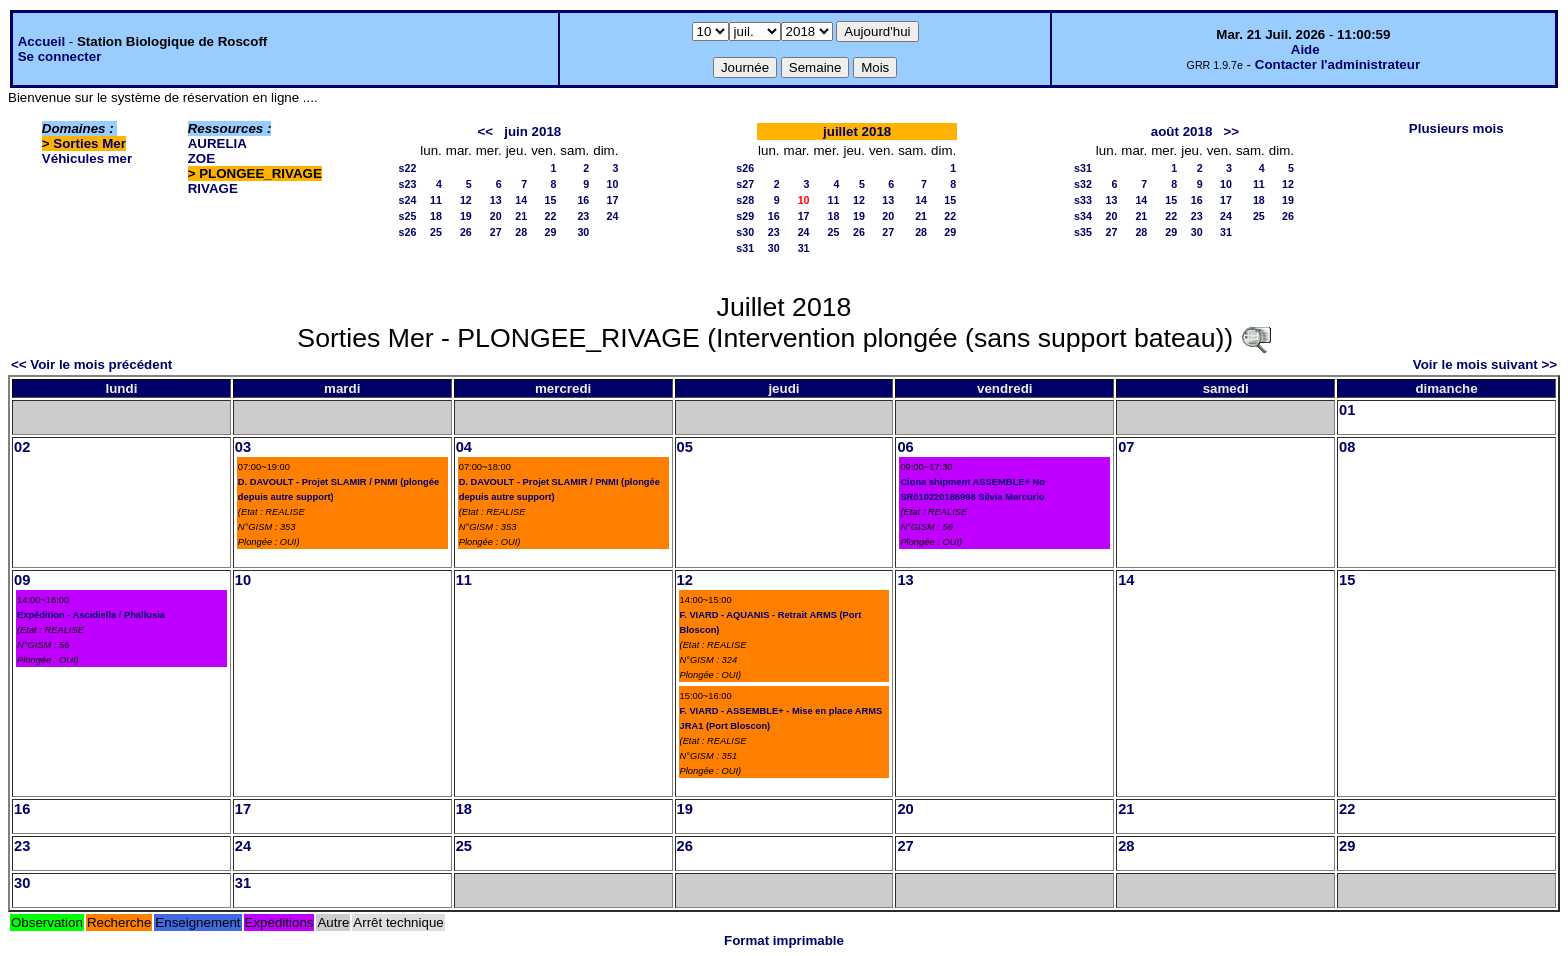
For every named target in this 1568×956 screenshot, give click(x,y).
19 (466, 216)
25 (436, 232)
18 (436, 216)
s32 (1083, 184)
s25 (408, 216)
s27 (745, 184)
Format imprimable (784, 940)
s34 (1083, 216)
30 (583, 232)
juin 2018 (532, 131)
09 (22, 580)
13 (496, 200)
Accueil (41, 41)
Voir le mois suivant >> (1485, 364)
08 (1347, 447)
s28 (745, 200)
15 (551, 200)
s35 (1083, 232)
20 (496, 216)
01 (1347, 410)
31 (804, 248)
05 (685, 447)
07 (1126, 447)
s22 (408, 168)
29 (551, 232)
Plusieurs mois (1456, 128)
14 (521, 200)
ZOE (201, 158)
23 (583, 216)
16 (583, 200)
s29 (745, 216)
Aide (1305, 49)
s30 (745, 232)
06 (905, 447)
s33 (1083, 200)
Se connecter (60, 56)
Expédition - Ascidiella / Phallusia (91, 615)
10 (613, 184)
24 (613, 216)
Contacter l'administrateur (1337, 64)
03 (243, 447)
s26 (408, 232)
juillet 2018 (857, 131)
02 (22, 447)
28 (521, 232)
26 (466, 232)
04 (464, 447)
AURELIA (217, 143)
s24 (408, 200)
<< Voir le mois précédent (91, 364)
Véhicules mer (87, 158)
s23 (408, 184)
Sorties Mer (89, 143)
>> (1231, 131)
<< (486, 131)
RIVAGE (213, 188)
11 (436, 200)
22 (551, 216)
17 (613, 200)
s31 (745, 248)
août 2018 (1182, 131)
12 (466, 200)
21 (521, 216)
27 (496, 232)
